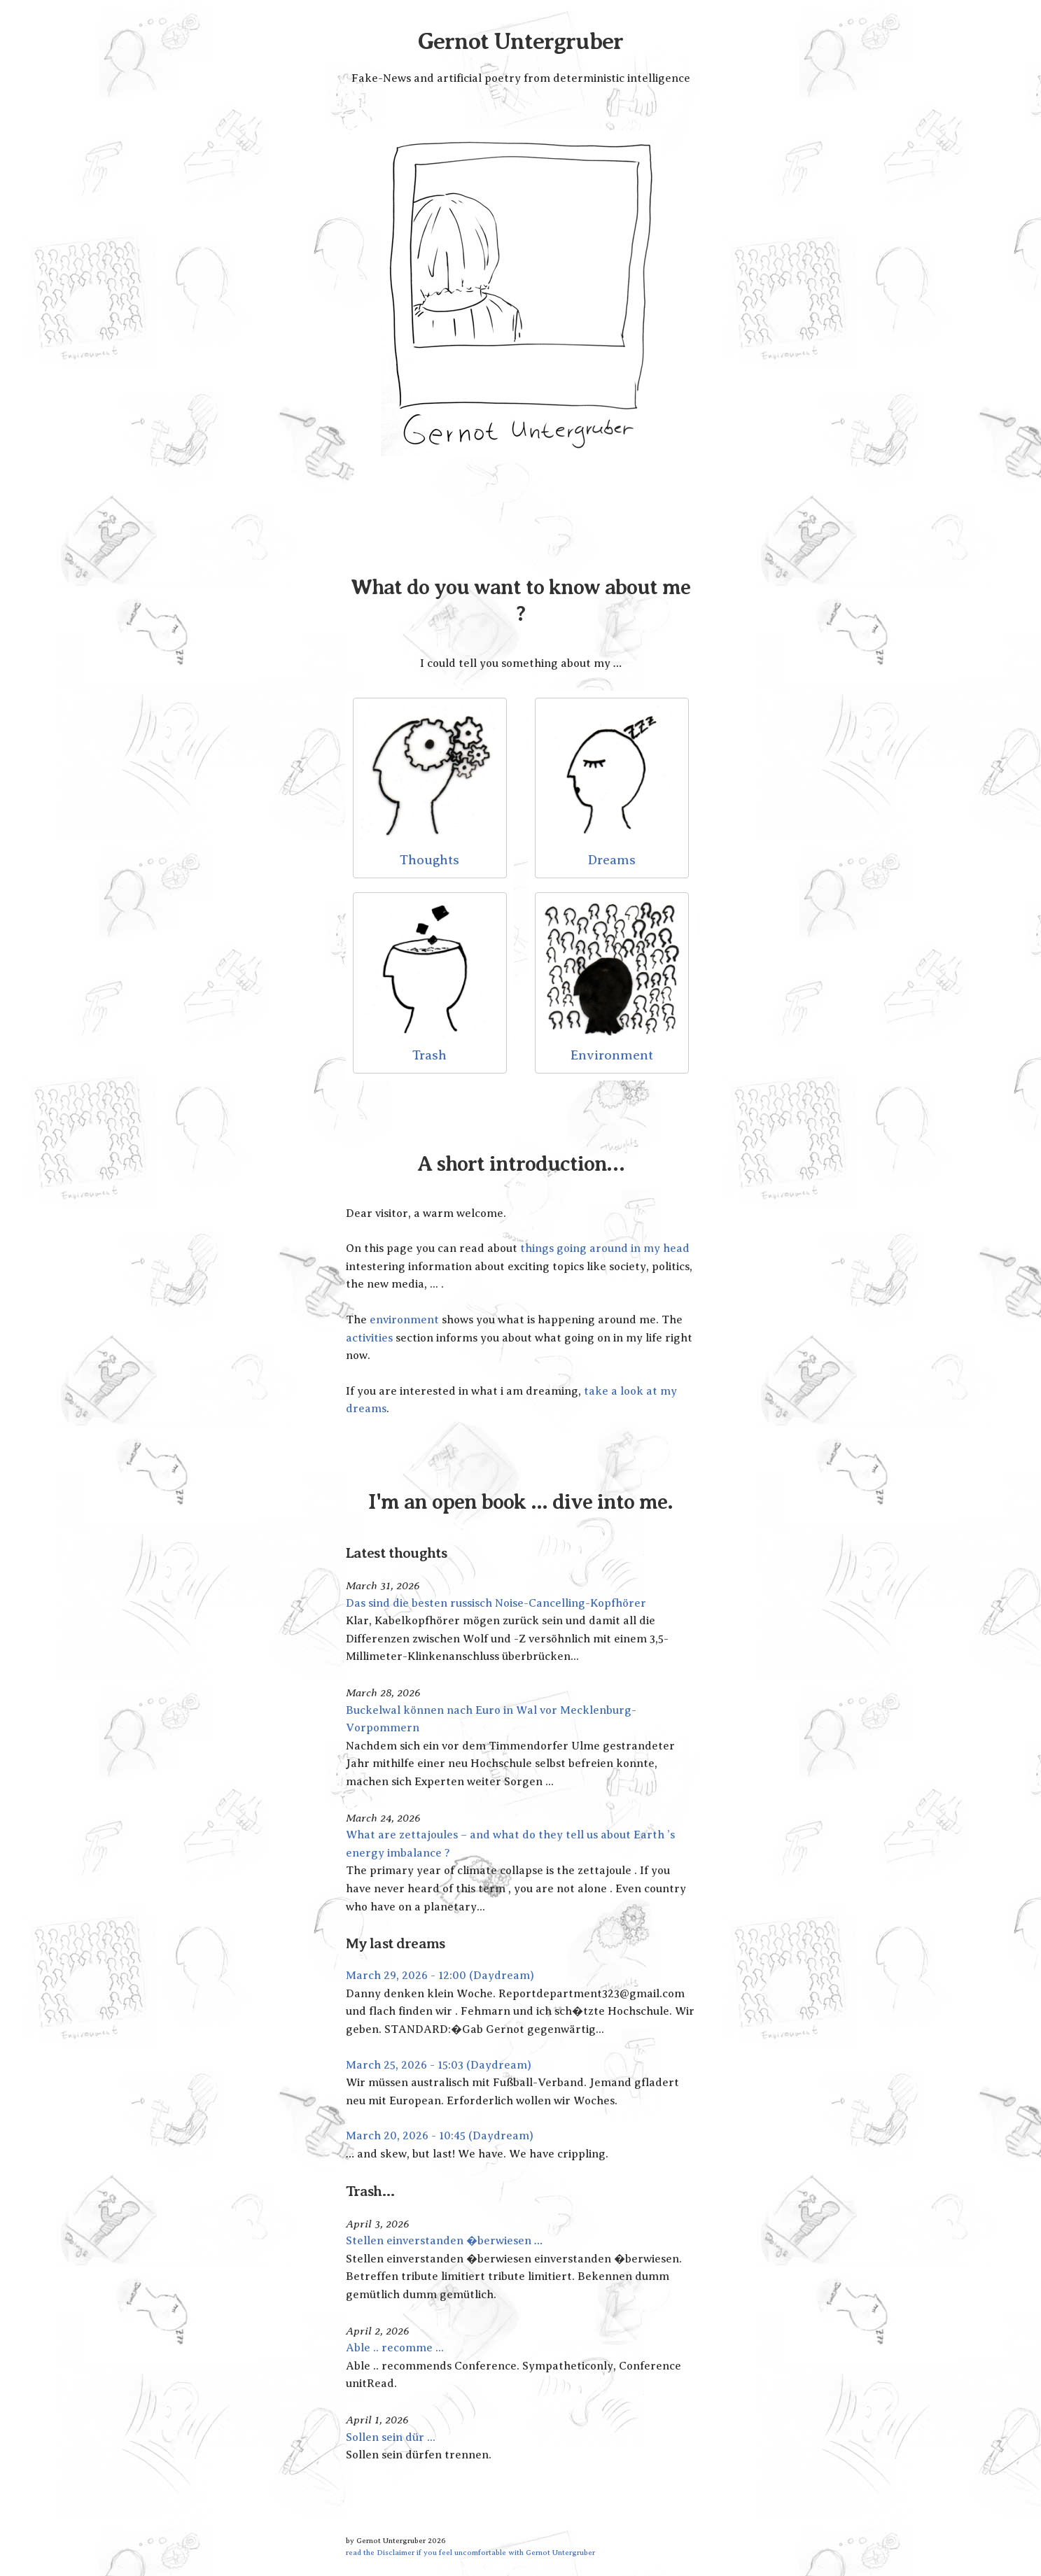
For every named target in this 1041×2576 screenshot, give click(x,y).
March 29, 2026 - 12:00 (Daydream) (440, 1975)
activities (369, 1338)
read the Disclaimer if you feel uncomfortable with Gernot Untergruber (470, 2552)
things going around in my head (605, 1248)
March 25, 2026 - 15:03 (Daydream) (438, 2065)
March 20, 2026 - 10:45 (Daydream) (439, 2136)
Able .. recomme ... (395, 2348)
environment (404, 1320)
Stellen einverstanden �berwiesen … (444, 2240)
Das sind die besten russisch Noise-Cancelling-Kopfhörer (496, 1603)
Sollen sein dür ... (390, 2437)
